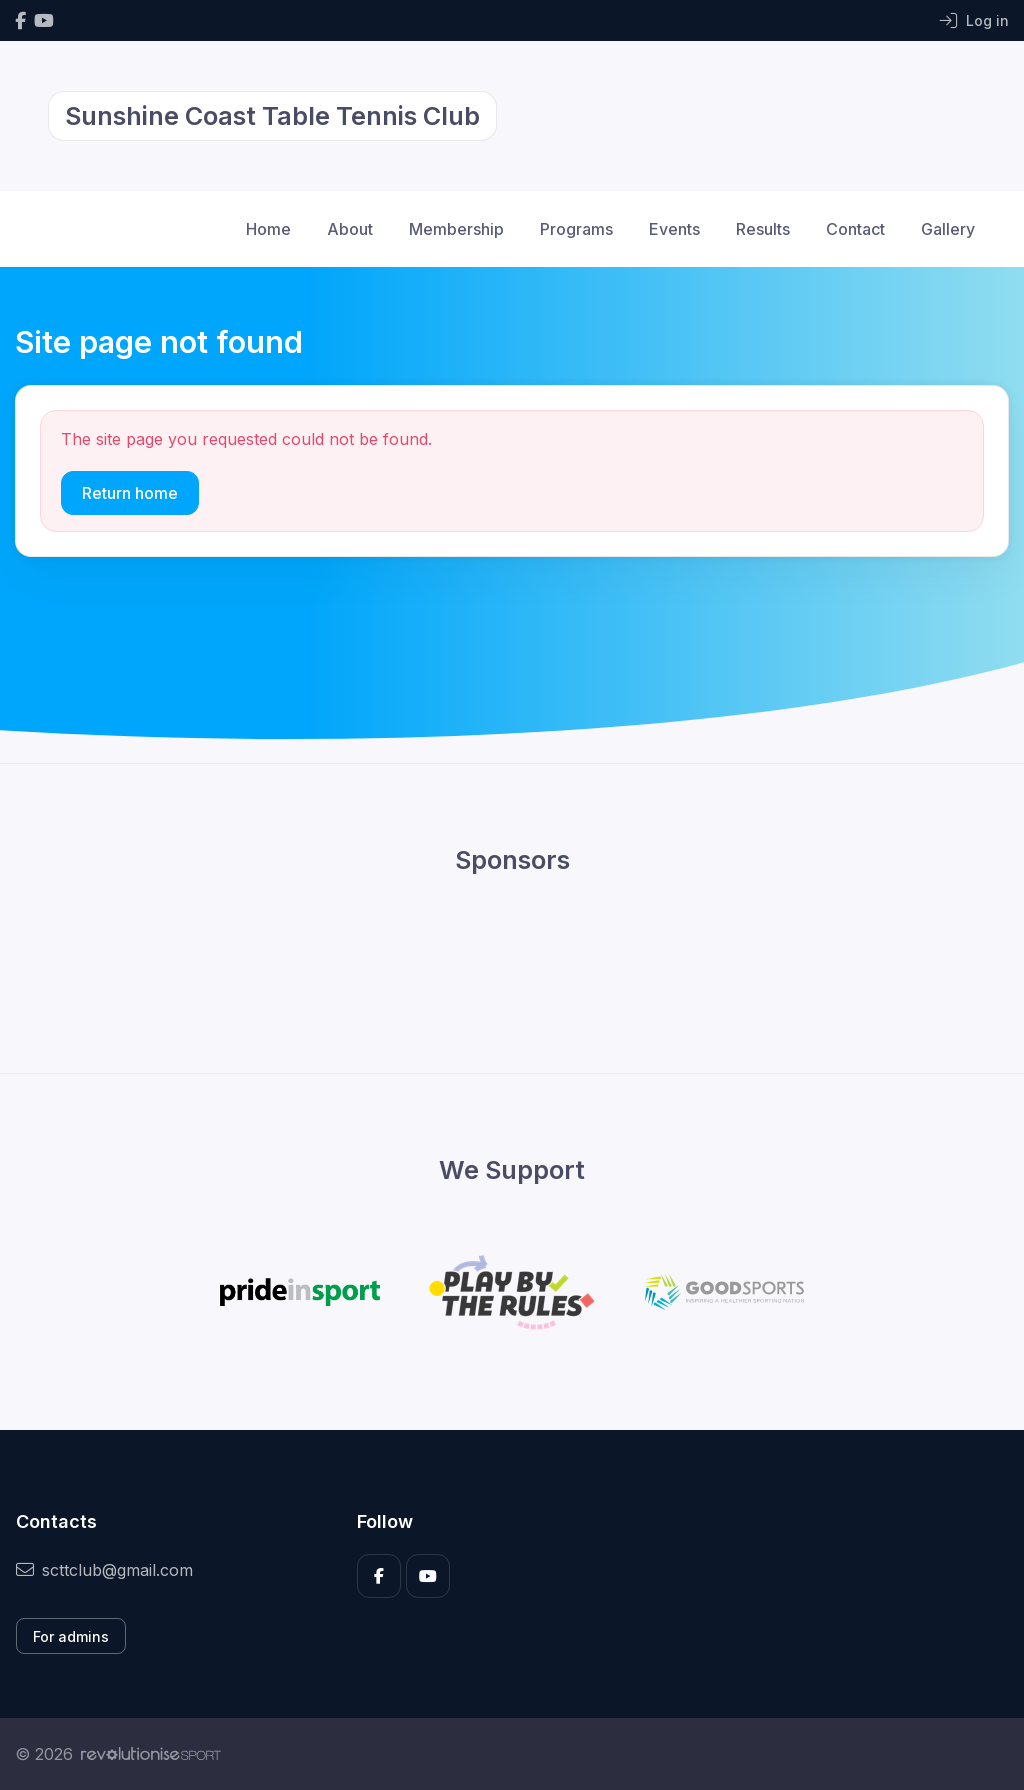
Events (674, 229)
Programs (576, 229)
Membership (456, 229)
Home (268, 229)
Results (763, 229)
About (350, 229)
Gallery (948, 229)
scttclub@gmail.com (104, 1570)
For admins (71, 1636)
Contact (855, 229)
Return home (130, 493)
